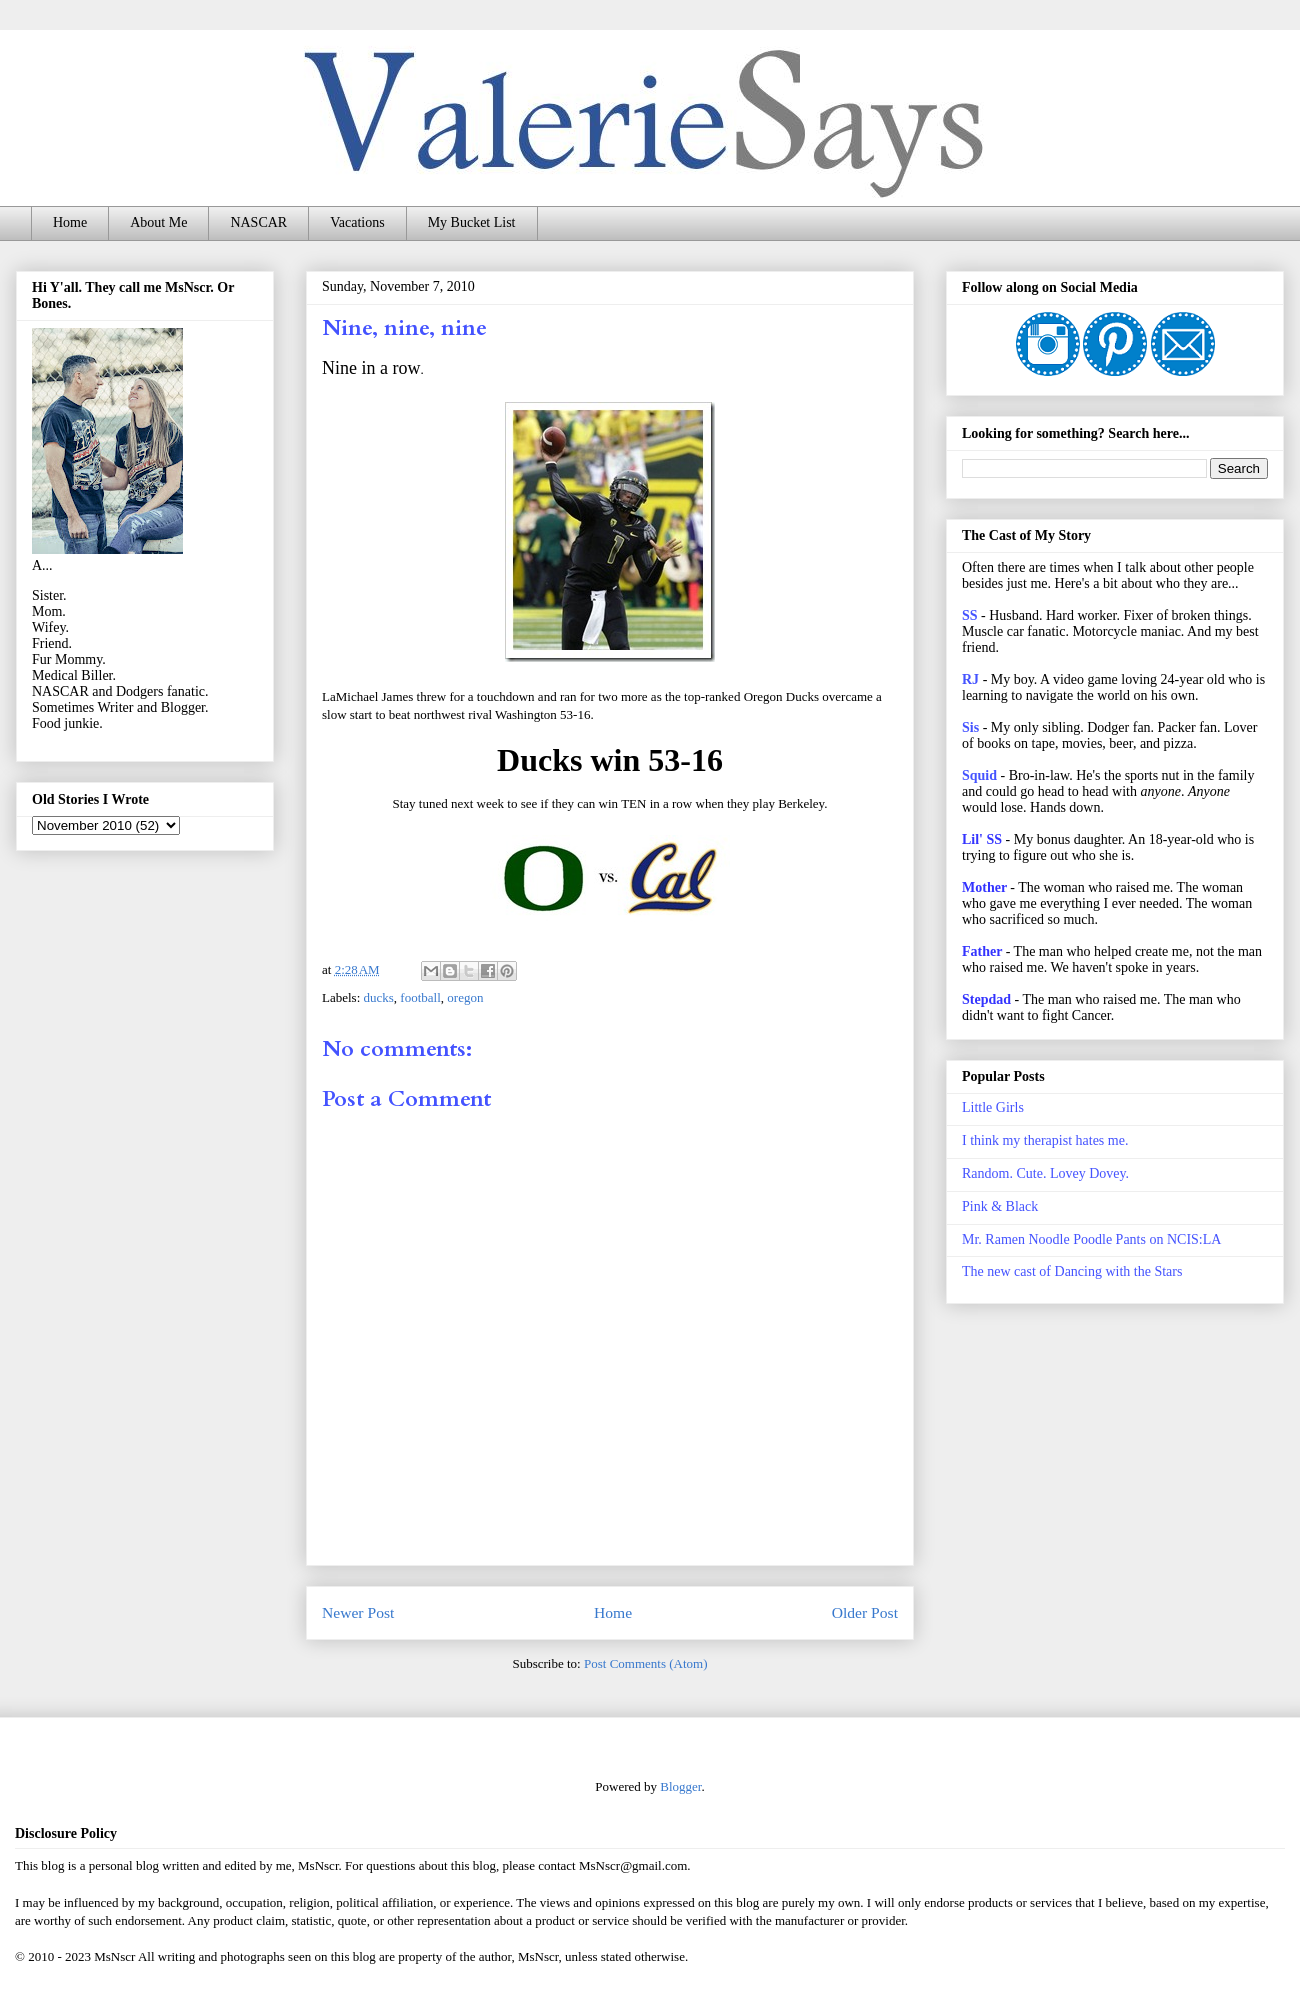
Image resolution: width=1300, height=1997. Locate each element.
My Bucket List (472, 222)
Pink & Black (1000, 1206)
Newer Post (358, 1612)
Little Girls (993, 1107)
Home (70, 222)
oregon (465, 997)
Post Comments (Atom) (646, 1663)
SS (970, 615)
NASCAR (258, 222)
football (420, 997)
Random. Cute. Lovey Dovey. (1045, 1173)
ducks (379, 997)
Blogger (680, 1786)
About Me (158, 222)
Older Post (865, 1612)
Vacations (357, 222)
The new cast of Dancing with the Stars (1072, 1271)
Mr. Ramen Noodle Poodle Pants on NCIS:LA (1091, 1239)
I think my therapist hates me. (1045, 1140)
